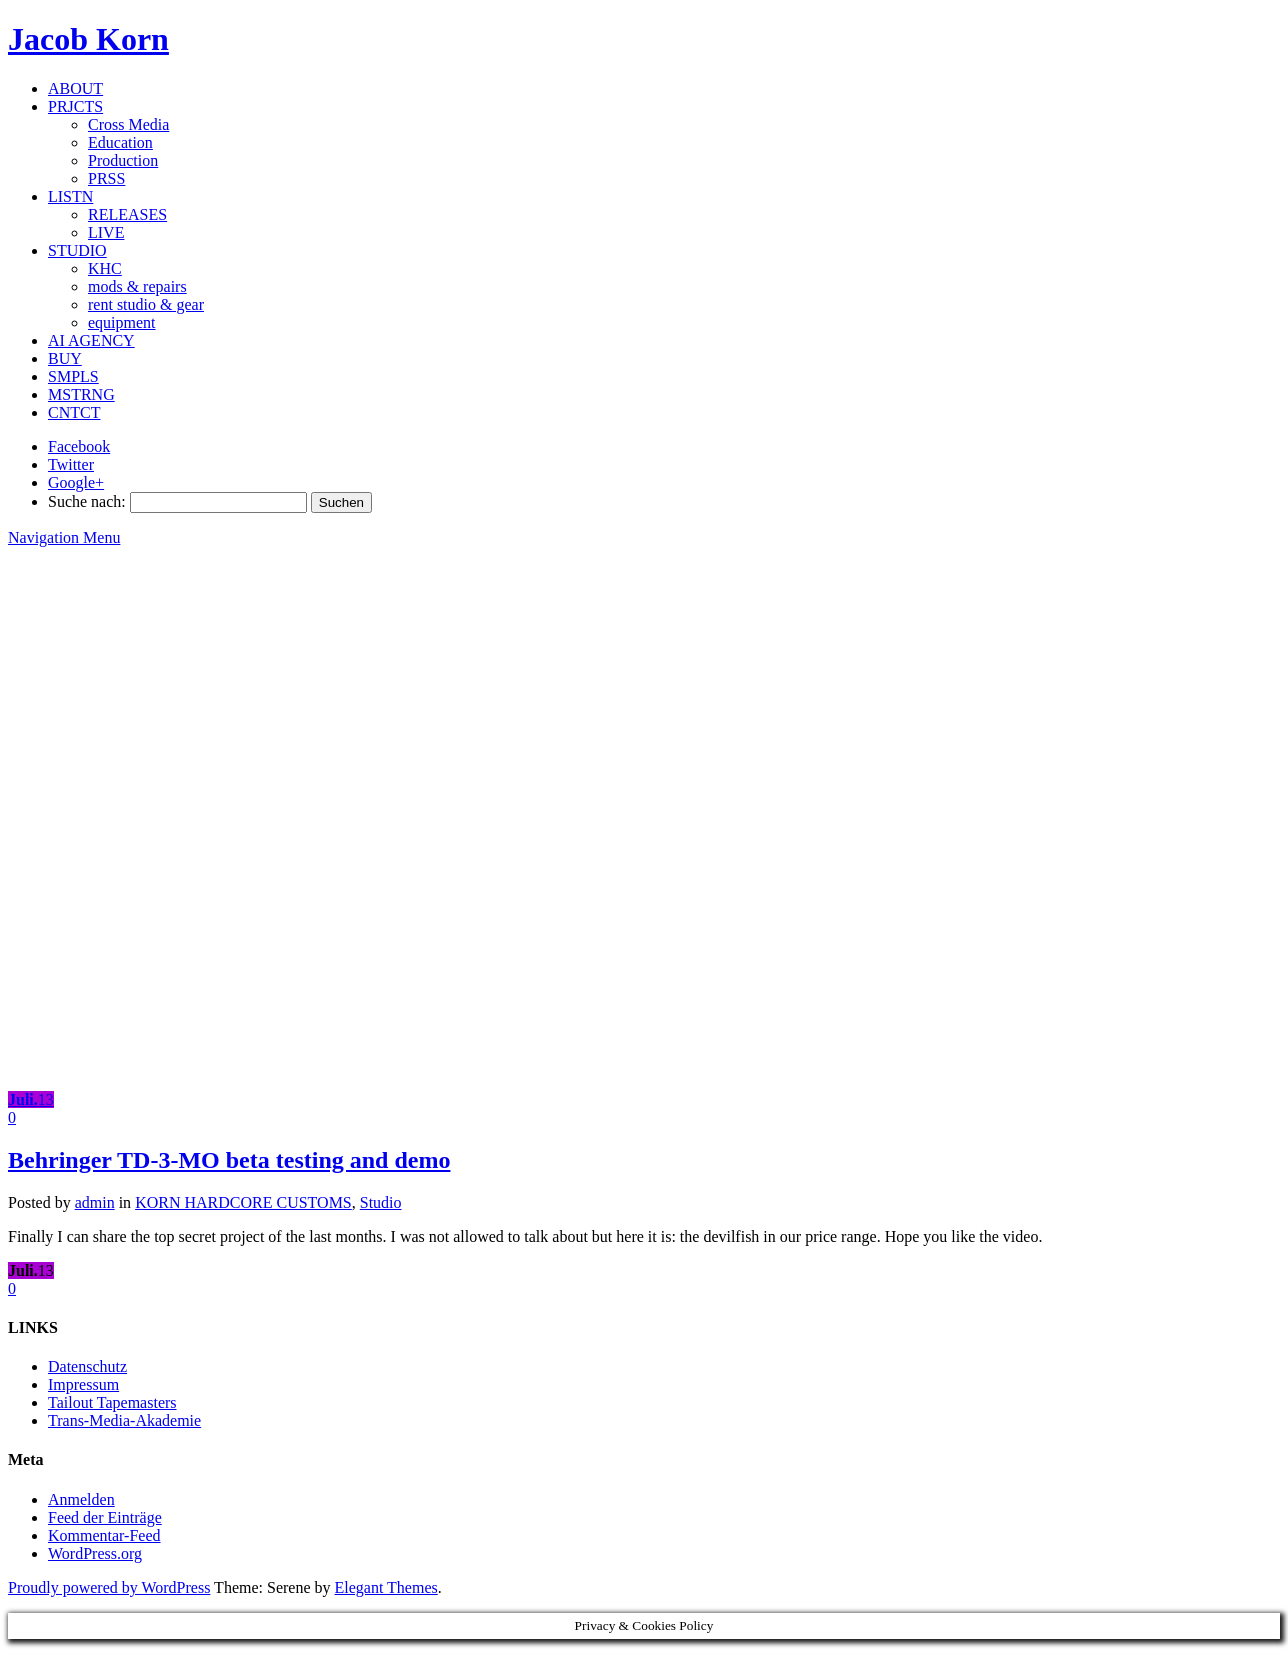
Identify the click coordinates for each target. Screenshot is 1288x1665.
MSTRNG (81, 394)
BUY (65, 358)
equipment (122, 322)
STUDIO (77, 250)
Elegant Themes (386, 1587)
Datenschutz (87, 1366)
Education (120, 142)
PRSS (106, 178)
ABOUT (75, 88)
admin (95, 1202)
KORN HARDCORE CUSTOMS (243, 1202)
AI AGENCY (91, 340)
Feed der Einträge (105, 1517)
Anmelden (81, 1499)
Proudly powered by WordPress (109, 1587)
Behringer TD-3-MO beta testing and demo (229, 1160)
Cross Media (128, 124)
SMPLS (73, 376)
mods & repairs (137, 286)
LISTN (70, 196)
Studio (381, 1202)
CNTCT (74, 412)
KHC (105, 268)
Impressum (83, 1384)
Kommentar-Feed (104, 1535)
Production (123, 160)
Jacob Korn (88, 39)
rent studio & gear (146, 304)
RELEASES (127, 214)
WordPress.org (95, 1553)
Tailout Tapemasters (112, 1402)
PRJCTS (75, 106)
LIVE (106, 232)
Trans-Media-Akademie (124, 1420)
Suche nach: (87, 501)
